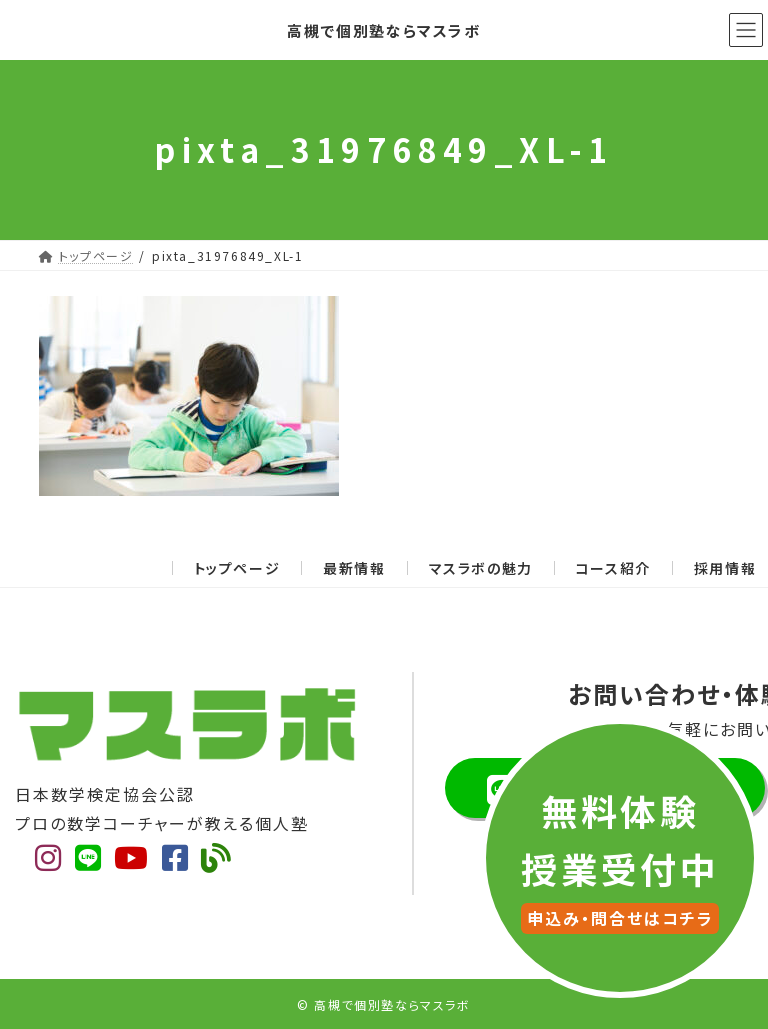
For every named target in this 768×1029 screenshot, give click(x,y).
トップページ (237, 568)
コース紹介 (613, 568)
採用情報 (725, 568)
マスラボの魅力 (481, 568)
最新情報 (354, 568)
